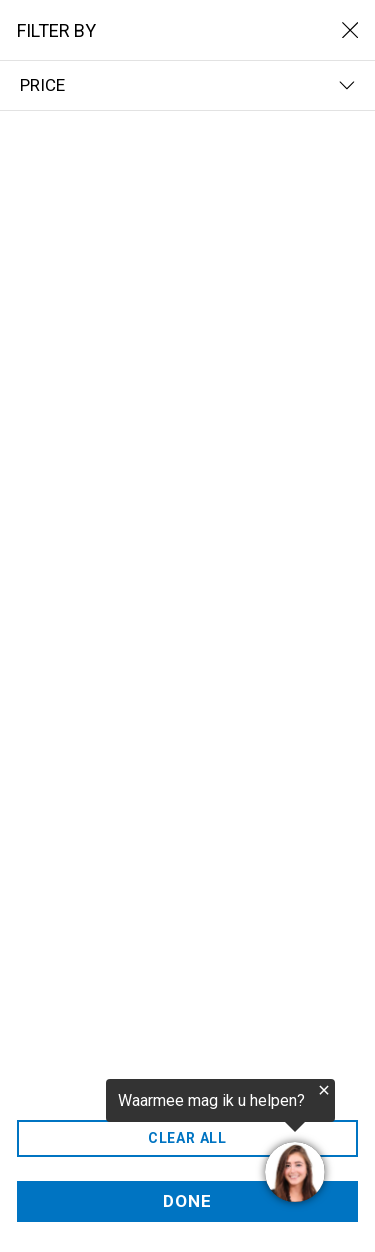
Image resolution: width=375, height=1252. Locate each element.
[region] (167, 1144)
